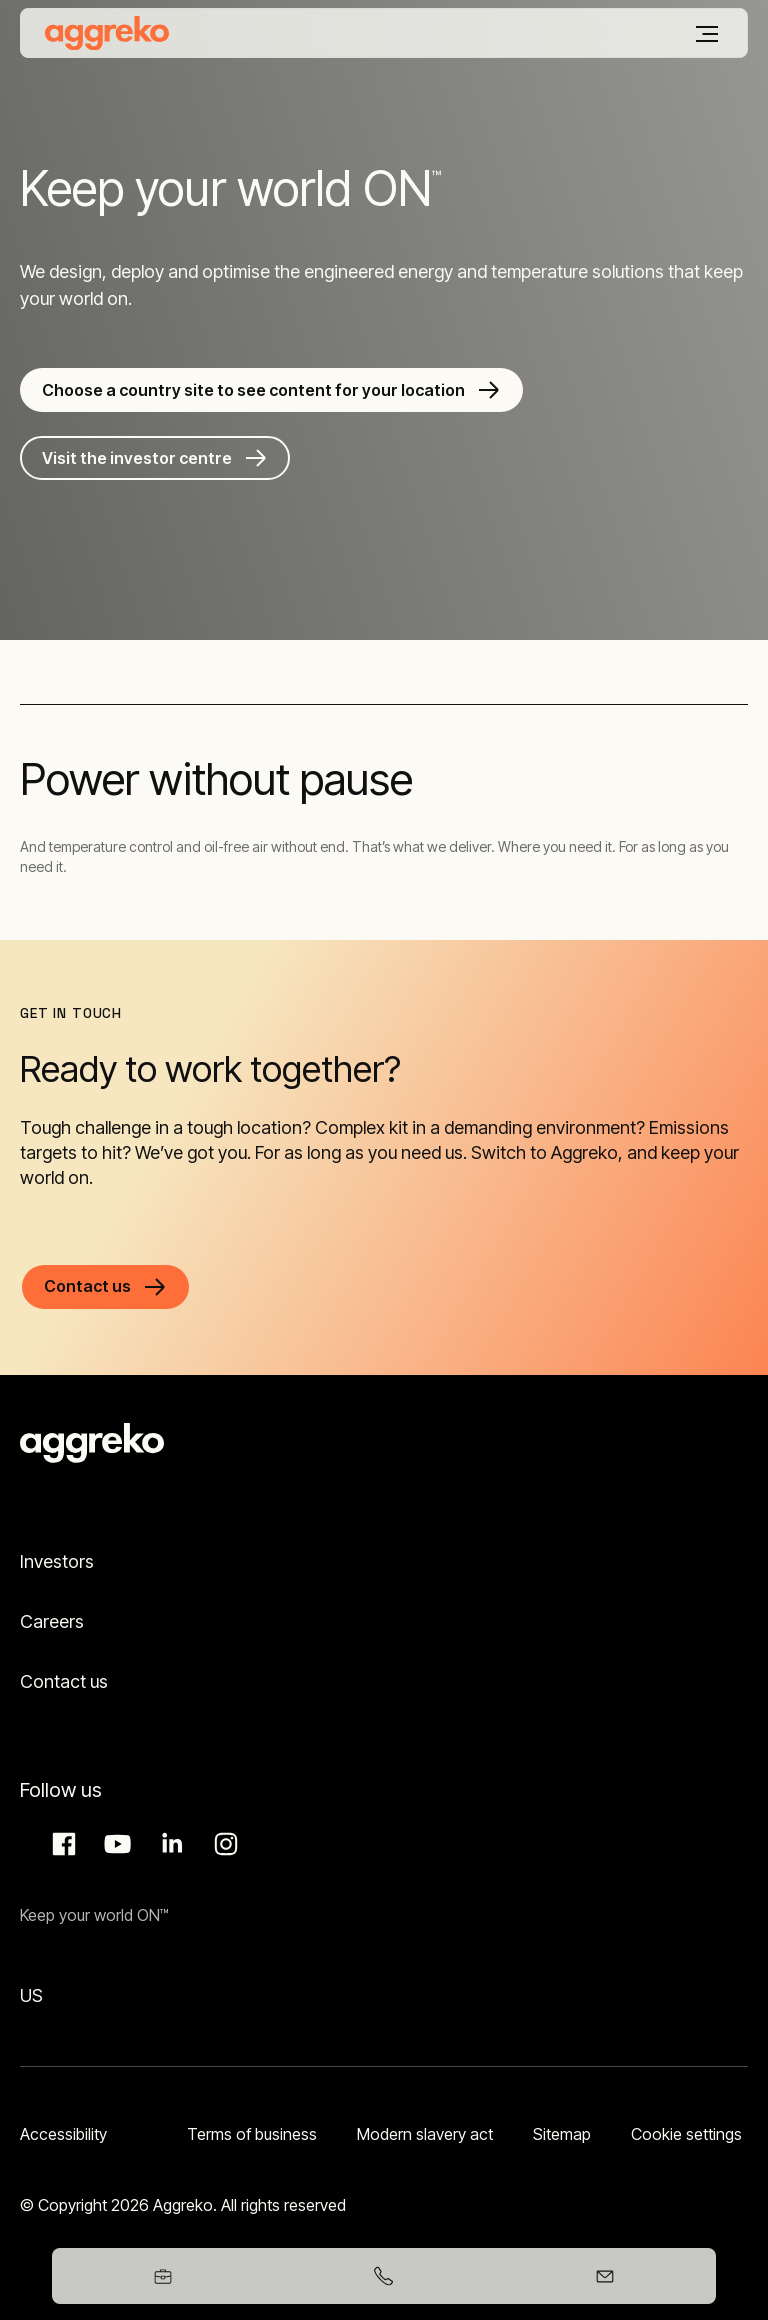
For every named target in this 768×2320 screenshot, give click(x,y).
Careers (52, 1621)
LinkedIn (169, 1844)
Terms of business (252, 2134)
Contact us (64, 1681)
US (31, 1995)
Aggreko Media (115, 1844)
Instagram (223, 1844)
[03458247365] (383, 2276)
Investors (57, 1561)
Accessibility (63, 2134)
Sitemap (562, 2134)
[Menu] (707, 34)
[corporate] (107, 33)
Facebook (61, 1844)
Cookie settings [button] (686, 2134)
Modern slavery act (425, 2134)
